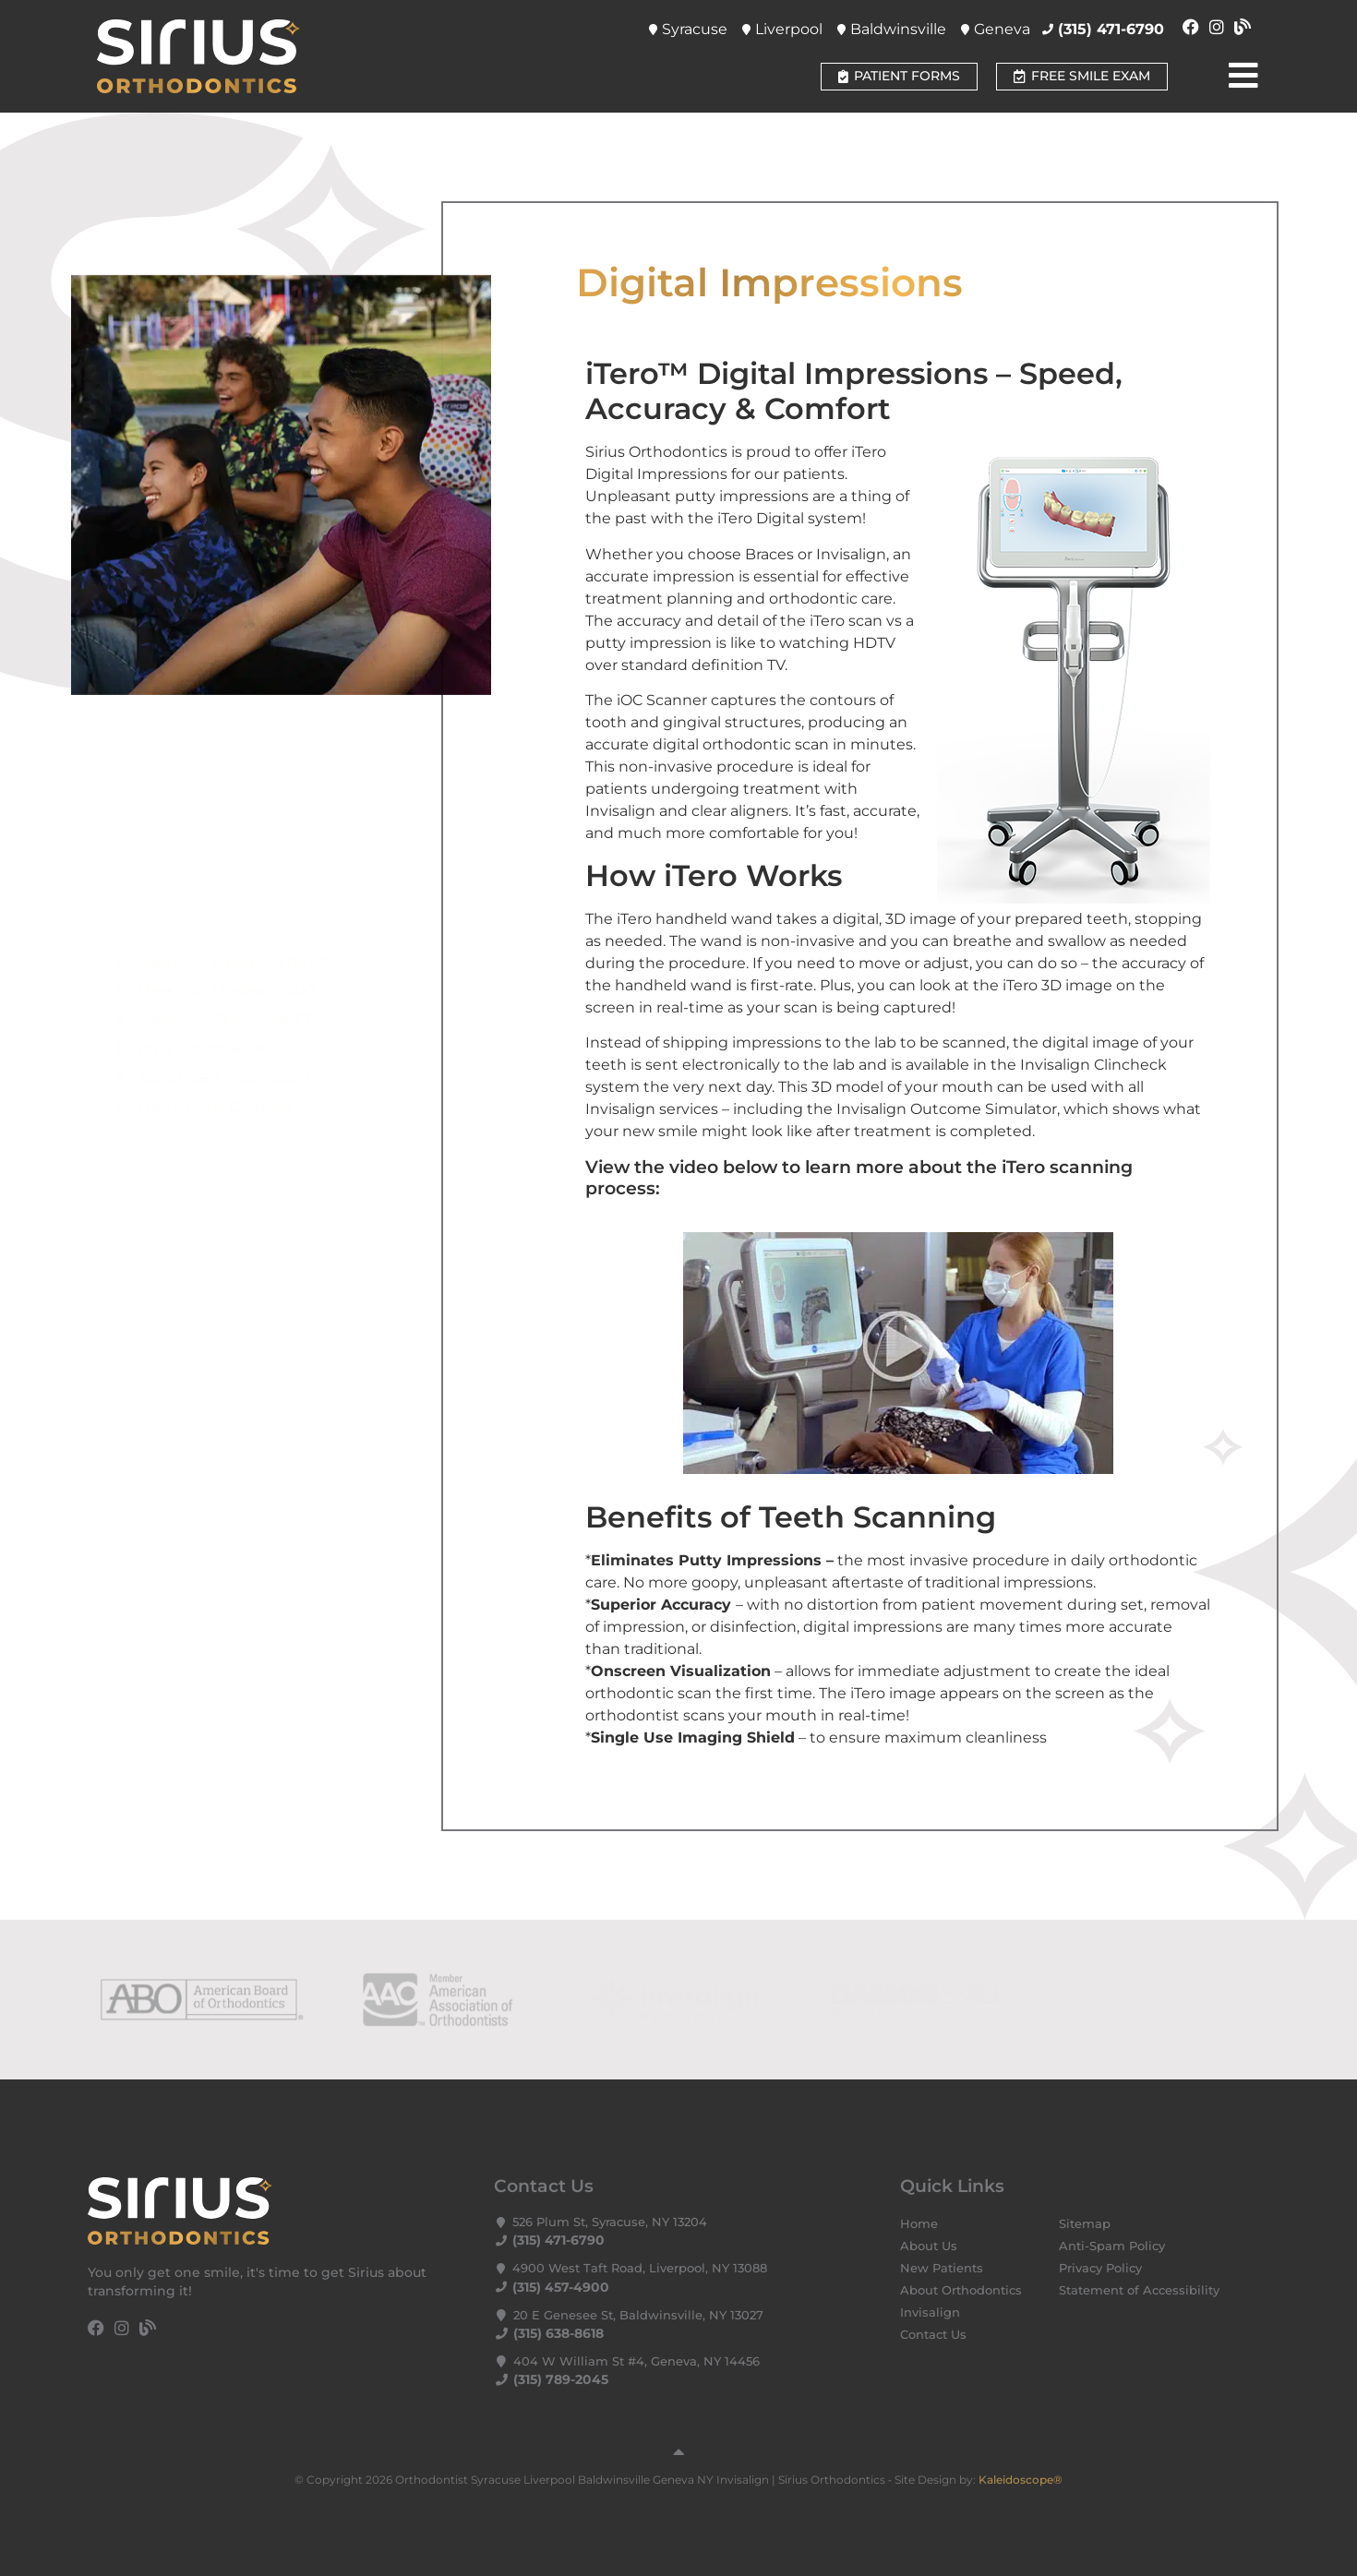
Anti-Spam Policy (1112, 2246)
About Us (928, 2246)
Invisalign (930, 2312)
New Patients (941, 2268)
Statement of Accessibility (1139, 2290)
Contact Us (933, 2335)
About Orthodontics (961, 2290)
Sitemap (1085, 2224)
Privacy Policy (1100, 2268)
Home (919, 2224)
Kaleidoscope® (1021, 2479)
